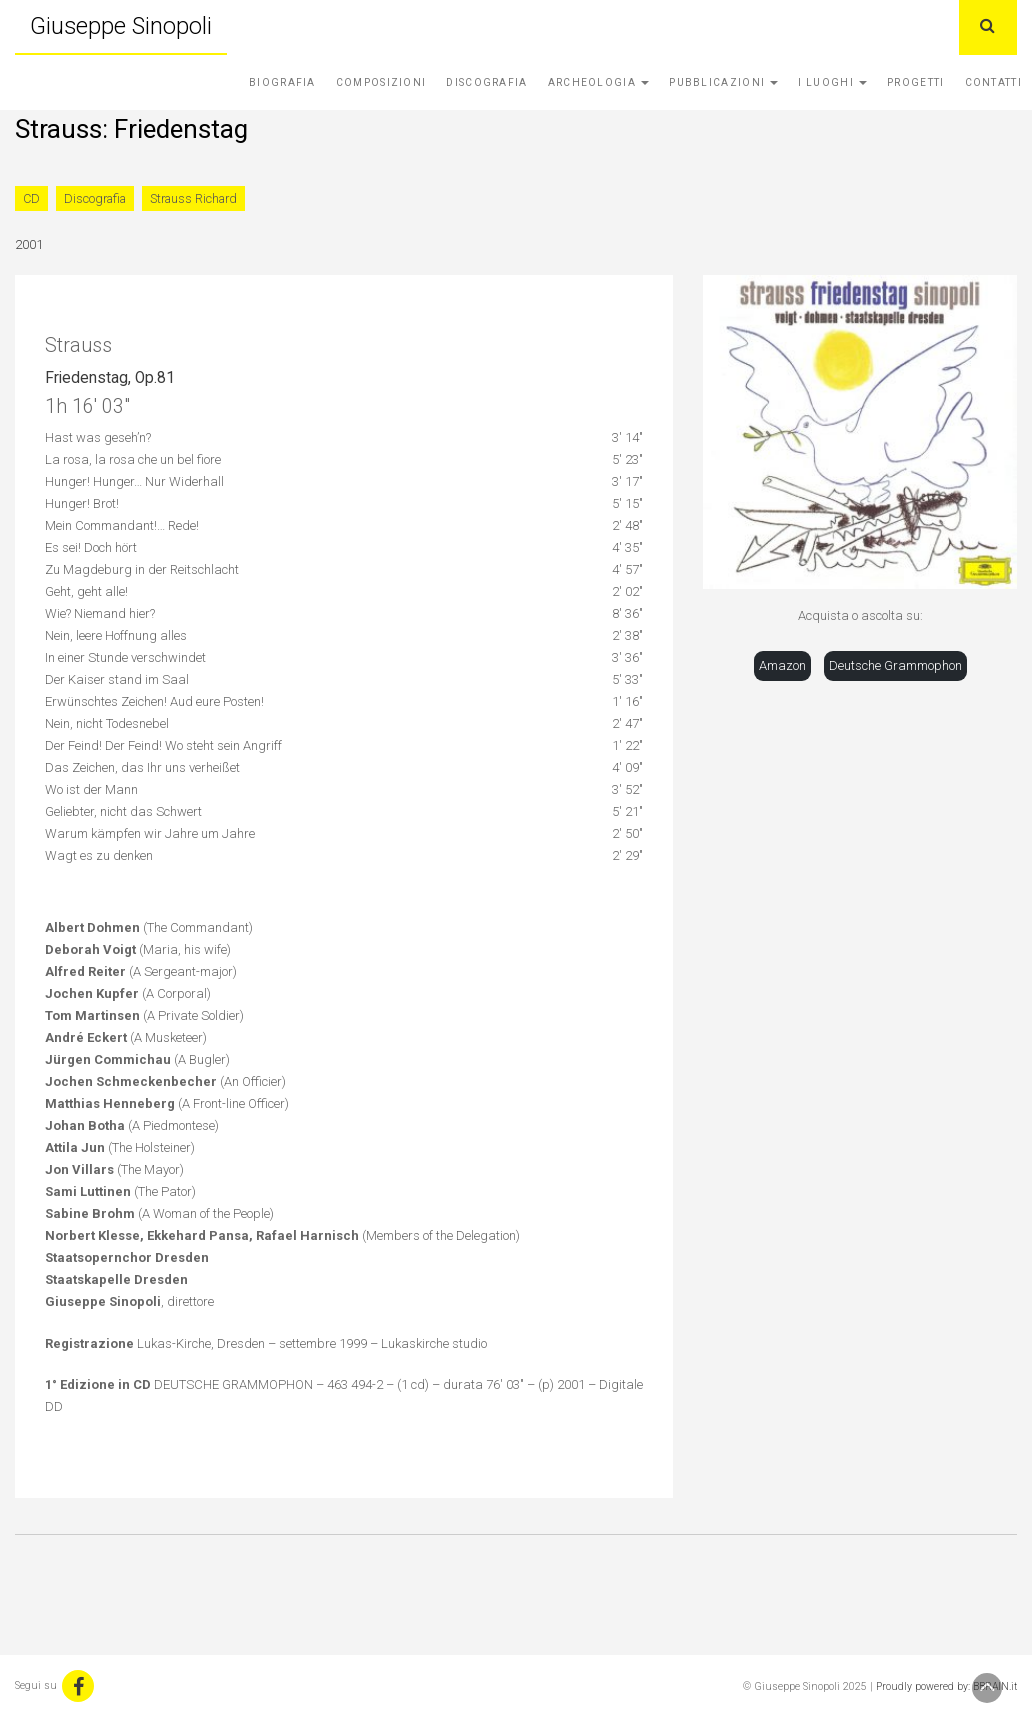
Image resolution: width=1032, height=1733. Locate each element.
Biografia (282, 82)
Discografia (486, 82)
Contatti (993, 82)
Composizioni (381, 82)
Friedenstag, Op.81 (110, 378)
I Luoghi (832, 82)
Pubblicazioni (723, 82)
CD (31, 198)
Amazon (782, 665)
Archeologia (599, 82)
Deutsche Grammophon (895, 665)
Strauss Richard (193, 198)
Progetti (915, 82)
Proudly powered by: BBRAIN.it (946, 1686)
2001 (29, 244)
